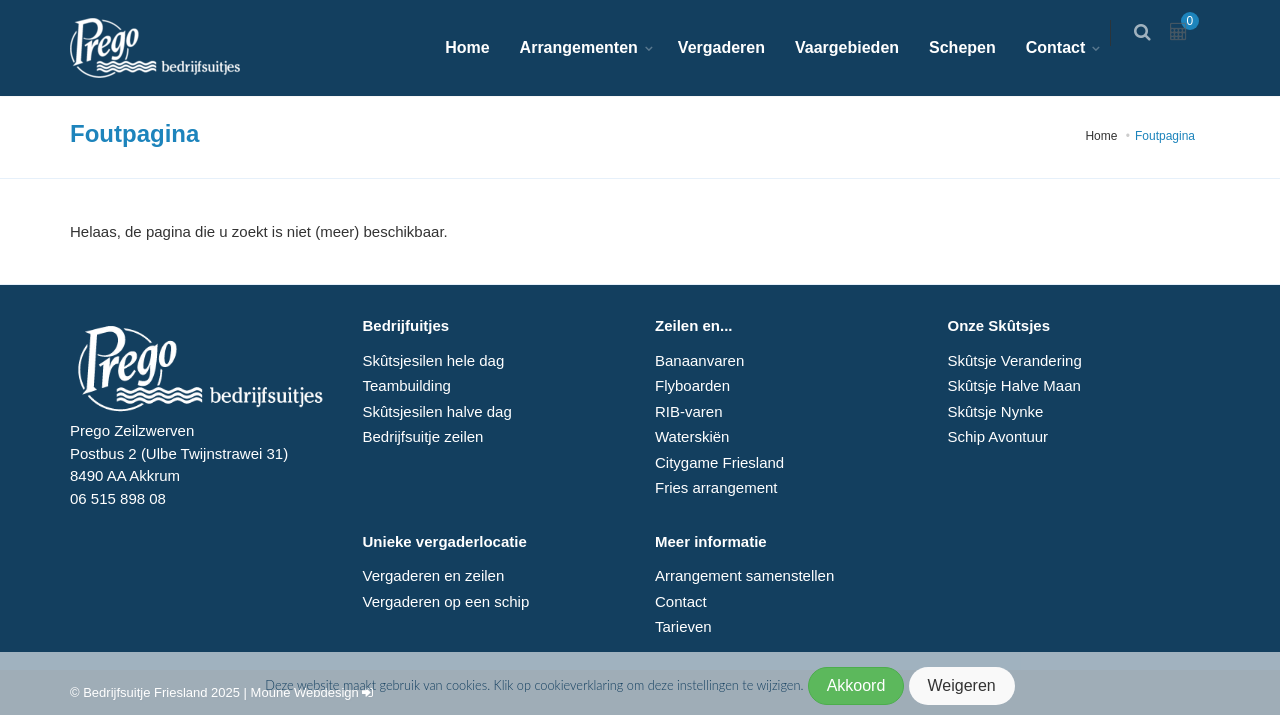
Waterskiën (692, 436)
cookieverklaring (580, 685)
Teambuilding (407, 385)
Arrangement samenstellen (744, 575)
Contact (1067, 47)
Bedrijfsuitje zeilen (423, 436)
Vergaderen (733, 47)
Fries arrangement (716, 487)
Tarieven (683, 626)
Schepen (974, 47)
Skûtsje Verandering (1014, 360)
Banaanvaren (699, 360)
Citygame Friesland (719, 462)
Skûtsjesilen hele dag (434, 360)
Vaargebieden (859, 47)
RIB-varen (689, 411)
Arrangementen (590, 47)
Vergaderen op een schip (446, 601)
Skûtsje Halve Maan (1013, 385)
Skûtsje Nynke (995, 411)
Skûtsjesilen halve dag (437, 411)
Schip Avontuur (997, 436)
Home (479, 47)
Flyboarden (692, 385)
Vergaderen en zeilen (434, 575)
